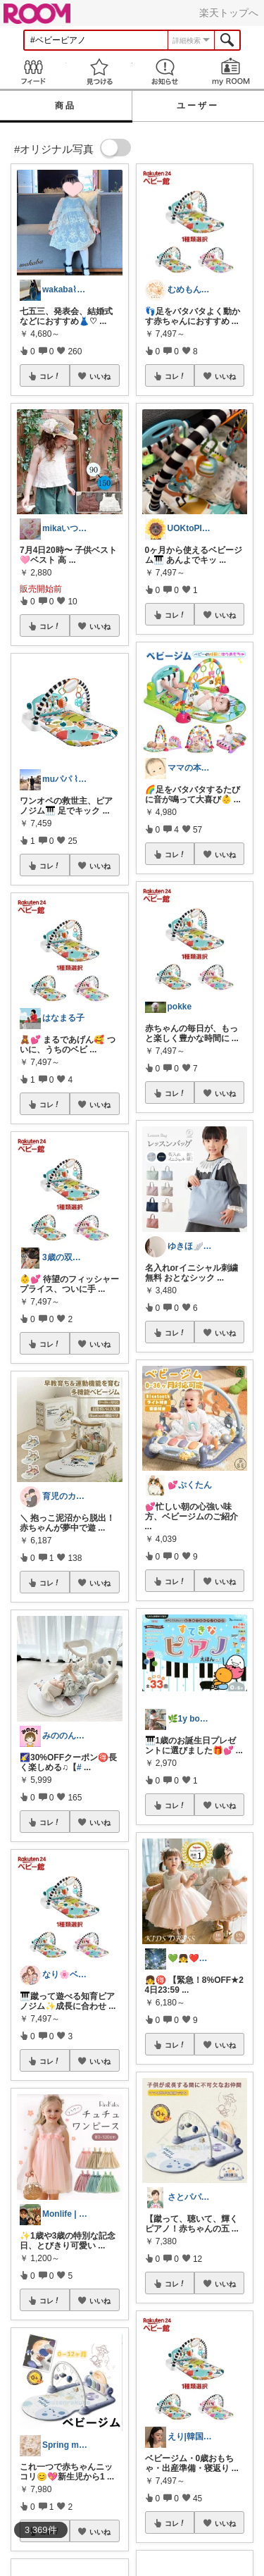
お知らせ (165, 71)
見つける (99, 71)
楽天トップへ (228, 12)
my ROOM (231, 71)
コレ (50, 376)
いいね (100, 376)
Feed (33, 71)
